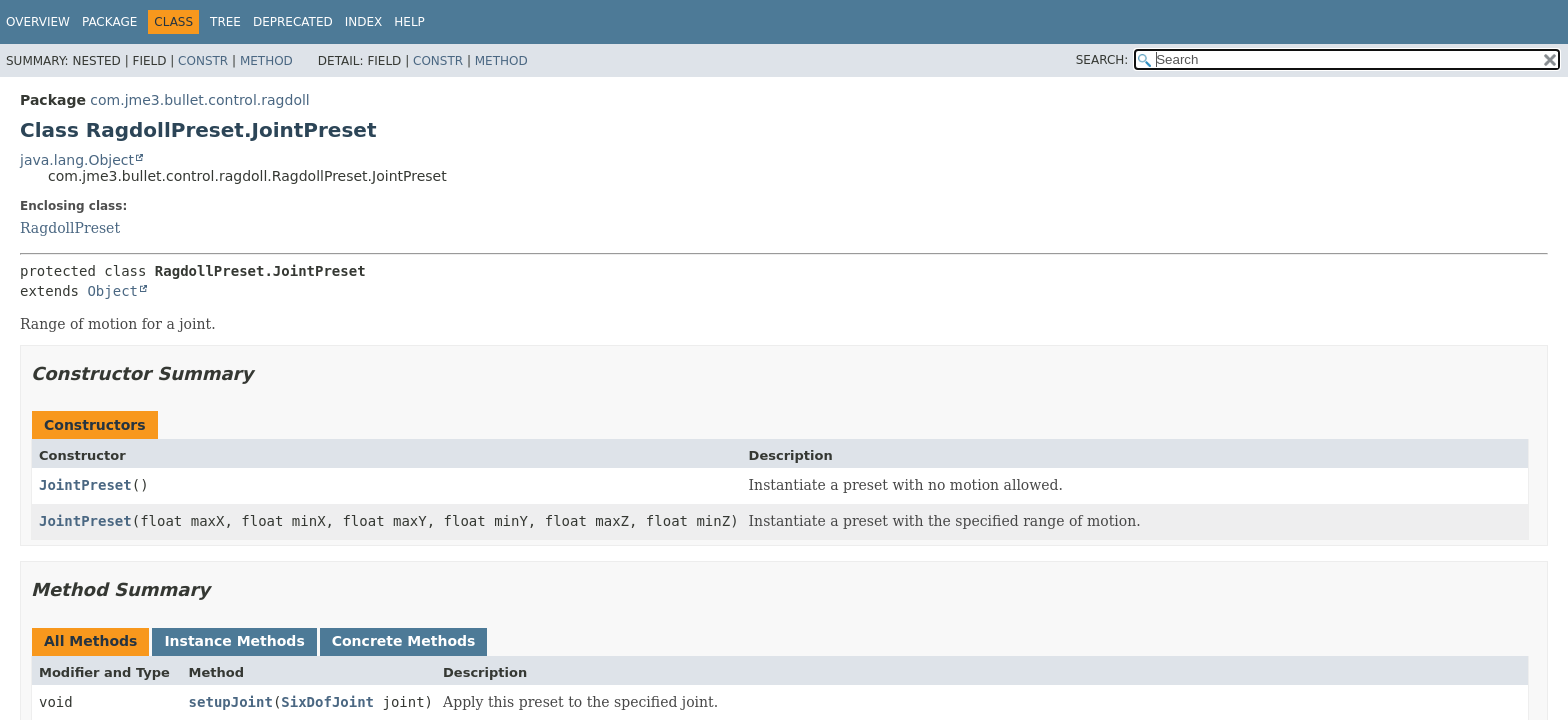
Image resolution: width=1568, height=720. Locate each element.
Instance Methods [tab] (234, 641)
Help (409, 22)
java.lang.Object (77, 160)
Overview (38, 22)
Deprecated (293, 22)
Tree (225, 22)
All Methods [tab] (90, 641)
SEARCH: (1102, 60)
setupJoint (231, 702)
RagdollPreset (70, 228)
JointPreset (85, 485)
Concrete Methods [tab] (404, 641)
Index (364, 22)
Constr (203, 61)
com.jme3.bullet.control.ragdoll (199, 100)
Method (266, 61)
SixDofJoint (327, 702)
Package (109, 22)
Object (112, 291)
